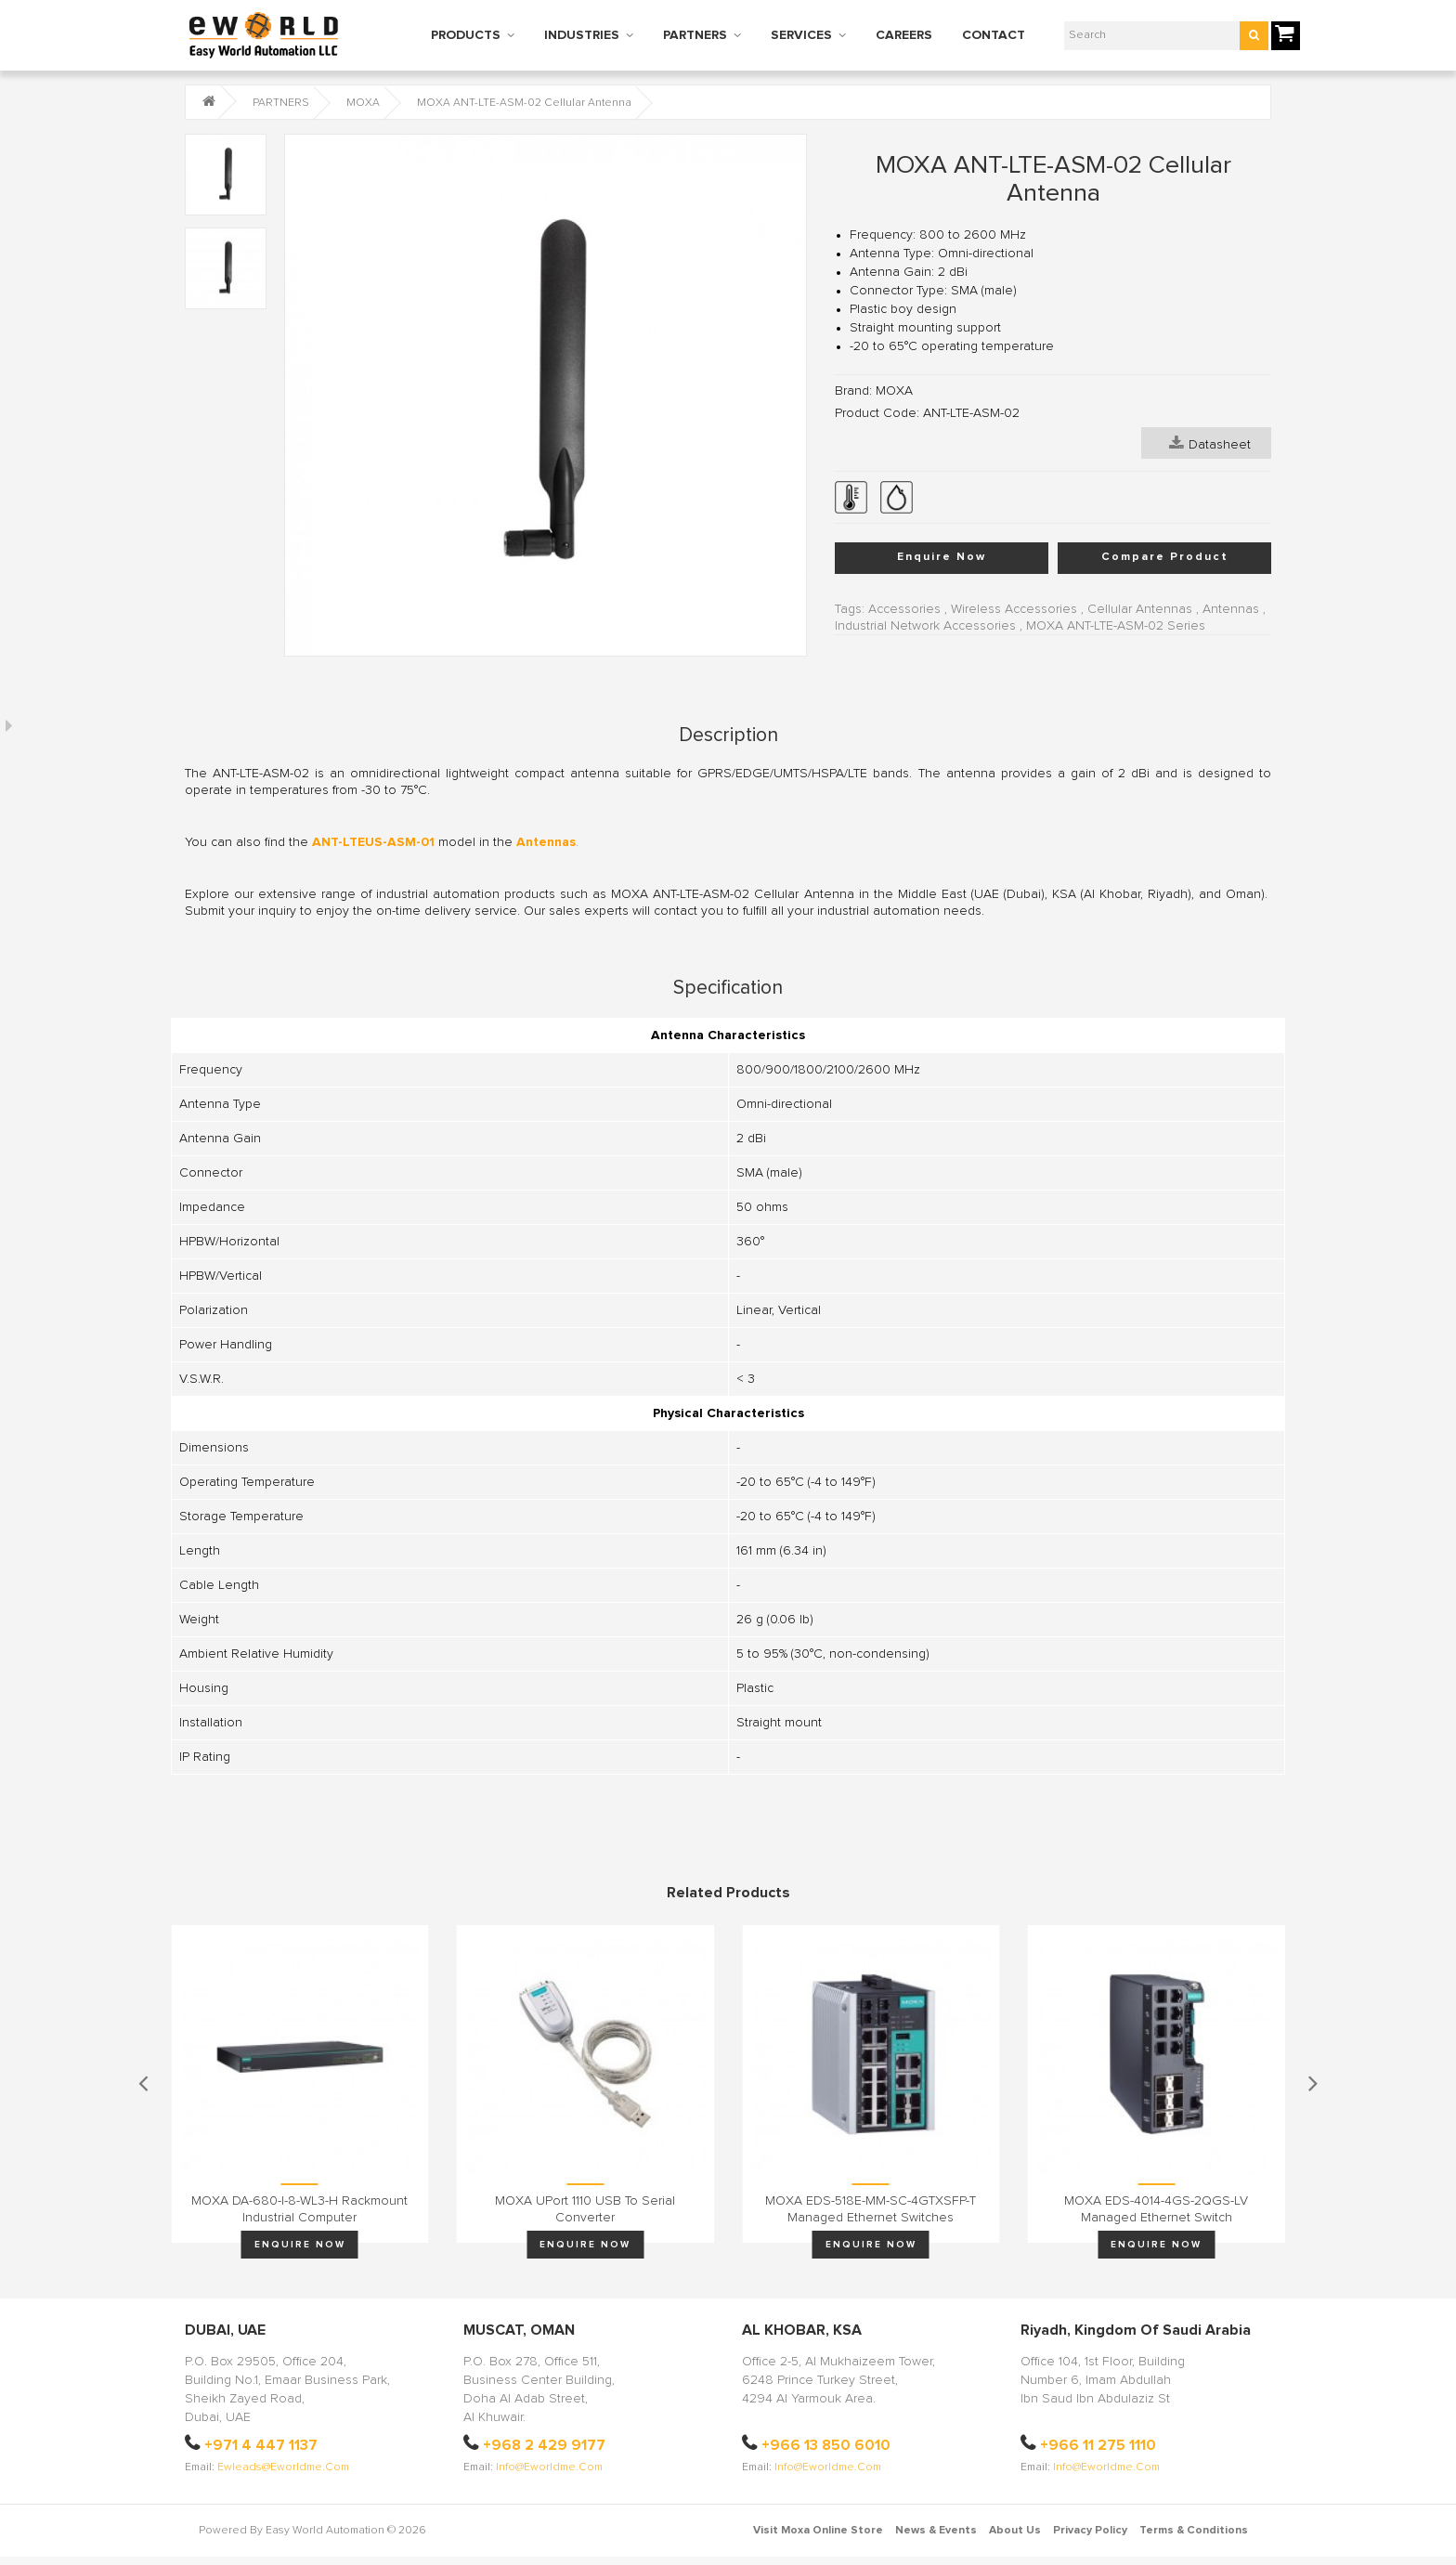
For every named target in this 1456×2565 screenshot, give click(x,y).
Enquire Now (941, 557)
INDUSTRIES (581, 35)
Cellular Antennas (1139, 609)
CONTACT (993, 35)
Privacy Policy (1090, 2530)
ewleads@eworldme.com (283, 2467)
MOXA (363, 103)
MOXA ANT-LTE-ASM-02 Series (1115, 625)
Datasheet (1210, 443)
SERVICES (801, 35)
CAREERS (904, 35)
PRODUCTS (465, 35)
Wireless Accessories (1014, 609)
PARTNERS (695, 35)
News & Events (936, 2530)
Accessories (904, 609)
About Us (1015, 2530)
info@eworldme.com (549, 2467)
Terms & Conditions (1193, 2530)
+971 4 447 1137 (261, 2445)
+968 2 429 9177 (544, 2445)
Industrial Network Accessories (925, 625)
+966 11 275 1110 (1098, 2445)
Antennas (1230, 609)
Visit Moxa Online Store (818, 2530)
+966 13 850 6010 (825, 2445)
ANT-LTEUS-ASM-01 (373, 842)
